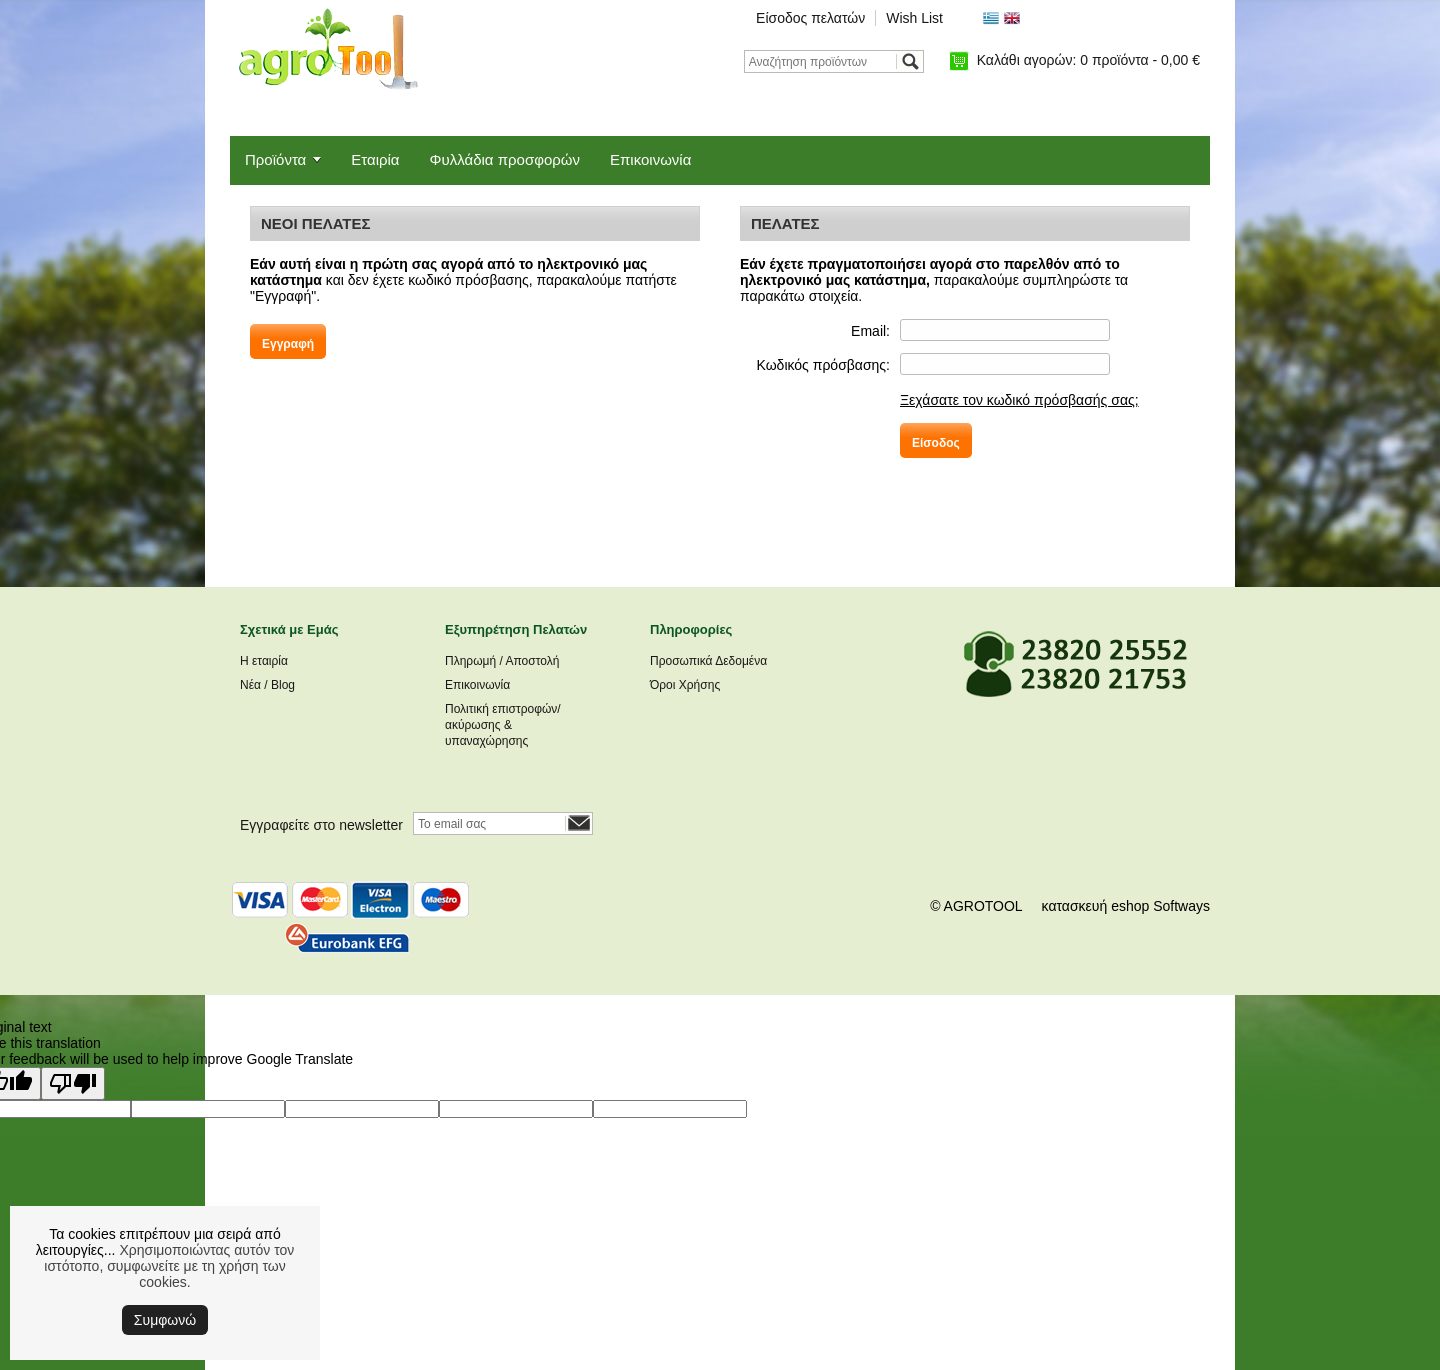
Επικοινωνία (650, 159)
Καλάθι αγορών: (1088, 60)
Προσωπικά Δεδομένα (708, 661)
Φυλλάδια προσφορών (505, 159)
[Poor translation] (73, 1083)
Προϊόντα (275, 159)
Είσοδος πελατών (810, 18)
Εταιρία (375, 159)
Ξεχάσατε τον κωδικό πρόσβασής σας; (1019, 400)
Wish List (914, 18)
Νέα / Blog (267, 685)
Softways (1181, 906)
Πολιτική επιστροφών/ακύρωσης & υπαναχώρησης (503, 725)
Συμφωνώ (165, 1320)
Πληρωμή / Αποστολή (502, 661)
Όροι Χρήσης (685, 685)
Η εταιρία (264, 661)
